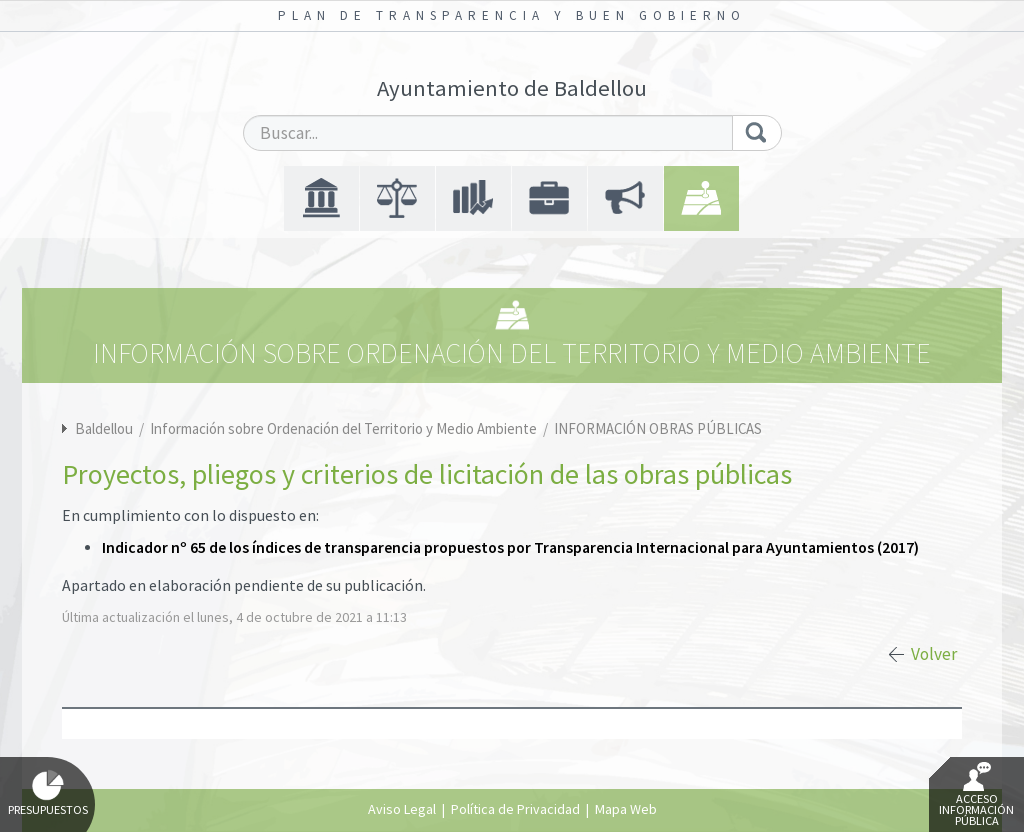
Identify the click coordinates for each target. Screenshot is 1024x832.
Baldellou (104, 428)
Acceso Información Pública (976, 795)
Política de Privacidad (515, 809)
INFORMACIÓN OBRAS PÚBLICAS (658, 428)
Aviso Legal (402, 809)
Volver (934, 654)
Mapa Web (626, 809)
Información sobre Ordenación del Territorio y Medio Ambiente (345, 428)
